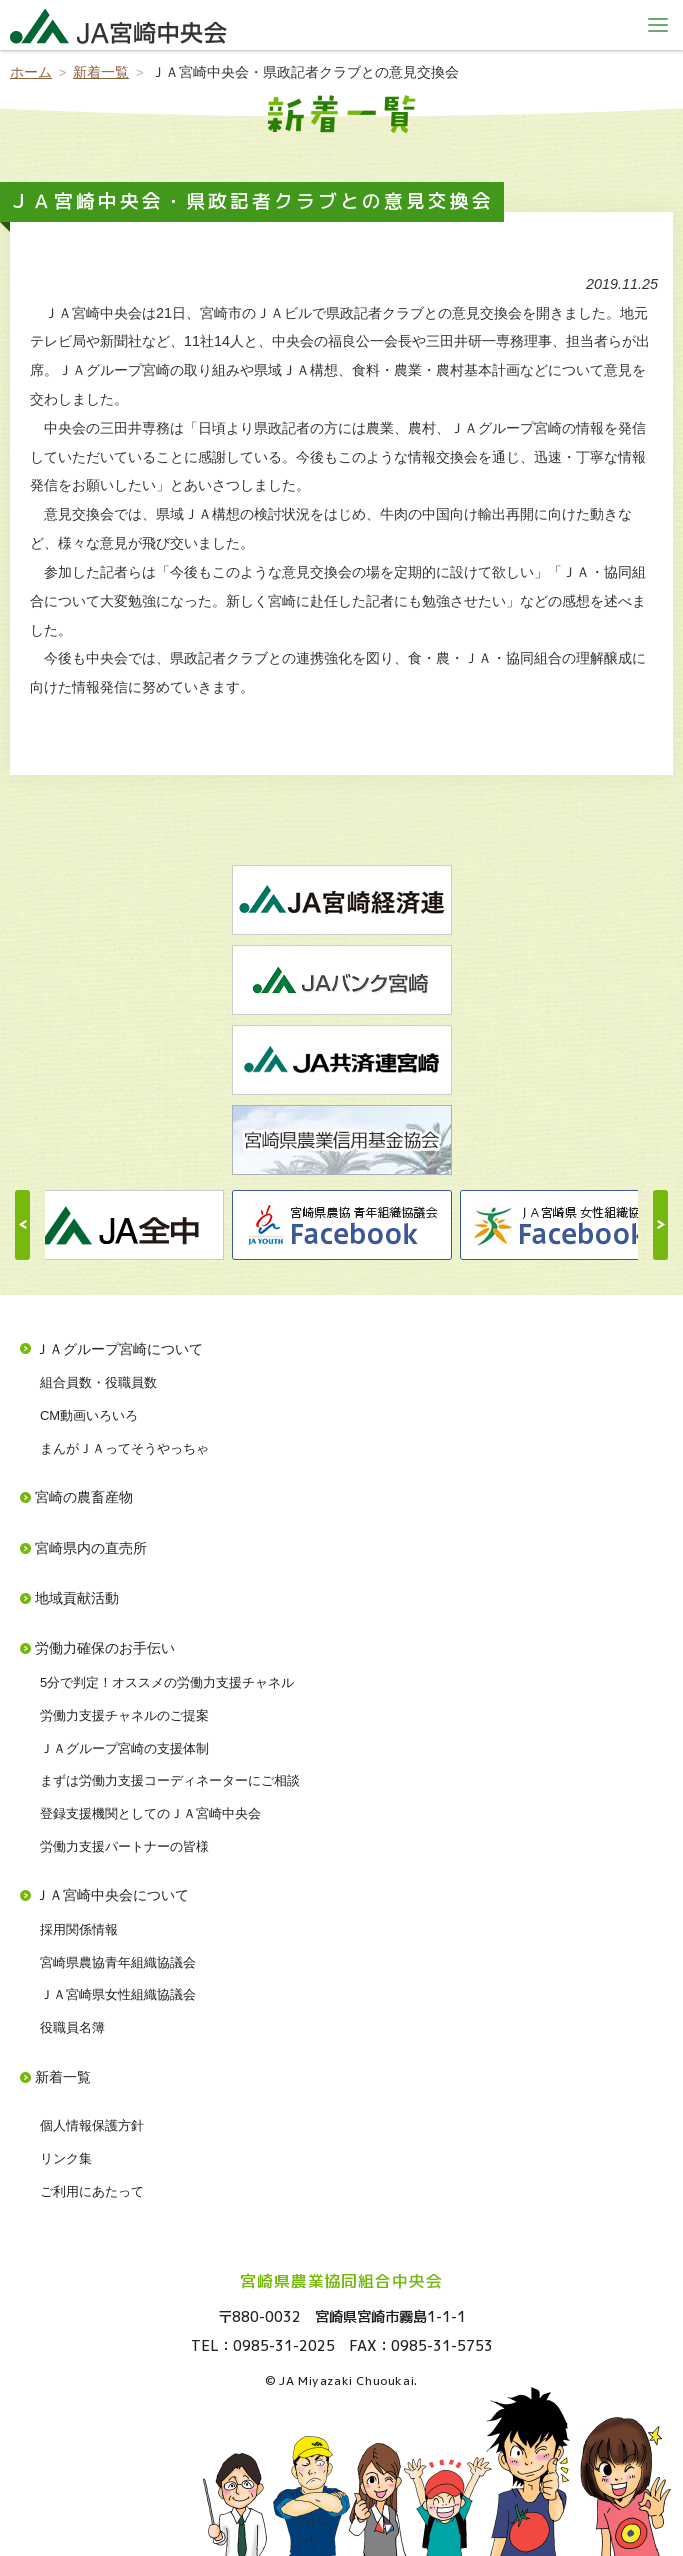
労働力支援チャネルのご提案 (124, 1715)
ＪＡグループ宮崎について (119, 1349)
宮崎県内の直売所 (91, 1548)
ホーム (31, 72)
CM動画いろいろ (89, 1415)
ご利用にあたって (92, 2191)
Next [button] (660, 1225)
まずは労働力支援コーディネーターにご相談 (170, 1780)
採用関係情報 (79, 1929)
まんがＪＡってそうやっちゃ (124, 1448)
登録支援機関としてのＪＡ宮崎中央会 (150, 1813)
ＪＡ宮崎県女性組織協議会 (118, 1994)
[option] (342, 1225)
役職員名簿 (72, 2027)
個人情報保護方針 (92, 2125)
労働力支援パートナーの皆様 (124, 1846)
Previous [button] (22, 1225)
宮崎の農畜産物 (84, 1497)
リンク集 (66, 2158)
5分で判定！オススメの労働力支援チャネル (167, 1682)
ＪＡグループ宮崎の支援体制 (124, 1748)
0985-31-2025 (284, 2346)
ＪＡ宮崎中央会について (112, 1895)
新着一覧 (101, 72)
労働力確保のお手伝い (105, 1648)
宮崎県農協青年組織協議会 (118, 1962)
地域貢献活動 (77, 1598)
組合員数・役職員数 (98, 1382)
